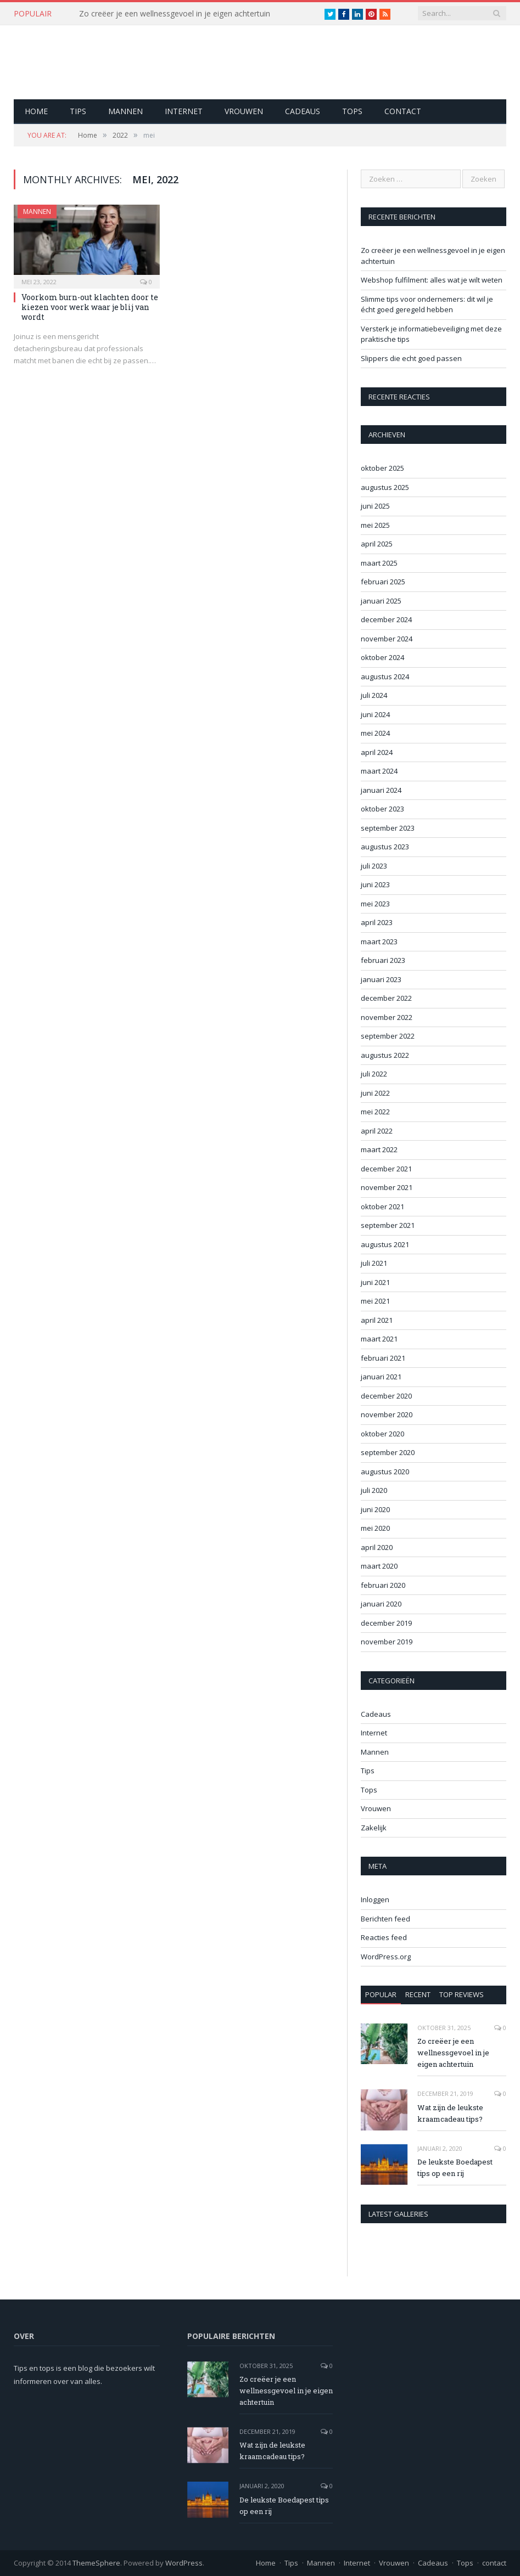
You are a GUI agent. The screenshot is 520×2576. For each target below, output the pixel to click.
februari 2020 (383, 1585)
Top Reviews (461, 1994)
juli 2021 (374, 1263)
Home (36, 111)
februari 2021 (383, 1358)
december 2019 (386, 1623)
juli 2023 (374, 866)
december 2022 (386, 998)
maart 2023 (379, 941)
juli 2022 (374, 1074)
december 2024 (386, 619)
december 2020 (386, 1396)
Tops (352, 111)
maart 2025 (379, 563)
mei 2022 (375, 1112)
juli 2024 (374, 695)
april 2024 (377, 752)
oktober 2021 (382, 1206)
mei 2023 (375, 904)
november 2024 (386, 639)
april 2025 (377, 544)
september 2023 (388, 828)
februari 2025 (383, 582)
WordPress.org (386, 1956)
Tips (78, 111)
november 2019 (386, 1642)
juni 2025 (375, 506)
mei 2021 (375, 1301)
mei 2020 (375, 1528)
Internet (184, 111)
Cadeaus (302, 111)
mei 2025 (375, 525)
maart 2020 (379, 1566)
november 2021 (386, 1187)
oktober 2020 (382, 1434)
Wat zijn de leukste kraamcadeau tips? (450, 2113)
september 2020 (388, 1452)
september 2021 (388, 1225)
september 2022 (388, 1036)
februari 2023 (383, 960)
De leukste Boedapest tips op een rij (455, 2167)
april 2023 (377, 922)
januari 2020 (381, 1604)
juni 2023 (375, 884)
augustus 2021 (385, 1244)
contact (402, 111)
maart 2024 (379, 771)
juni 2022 (375, 1093)
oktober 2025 (382, 468)
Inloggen (375, 1899)
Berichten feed (385, 1919)
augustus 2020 (385, 1471)
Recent (417, 1994)
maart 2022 (379, 1149)
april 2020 (377, 1547)
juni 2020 (375, 1509)
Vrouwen (244, 111)
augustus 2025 (385, 487)
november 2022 (386, 1017)
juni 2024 (375, 714)
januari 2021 (381, 1377)
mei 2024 (375, 733)
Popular (380, 1994)
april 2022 (377, 1131)
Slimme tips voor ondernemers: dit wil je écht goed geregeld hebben (427, 304)
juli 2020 (374, 1490)
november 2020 (386, 1414)
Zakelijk (374, 1828)
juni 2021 (375, 1282)
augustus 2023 (385, 847)
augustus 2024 (385, 676)
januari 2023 (381, 979)
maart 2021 (379, 1339)
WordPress (184, 2563)
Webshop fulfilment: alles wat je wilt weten (431, 280)
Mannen (125, 111)
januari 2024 (381, 790)
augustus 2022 (385, 1055)
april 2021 (377, 1320)
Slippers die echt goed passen (411, 358)
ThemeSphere (96, 2563)
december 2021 (386, 1169)
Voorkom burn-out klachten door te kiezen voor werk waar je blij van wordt (89, 307)
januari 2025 (381, 601)
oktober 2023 (382, 809)
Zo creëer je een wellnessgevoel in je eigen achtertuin (174, 14)
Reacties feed (384, 1937)
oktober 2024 (382, 657)
